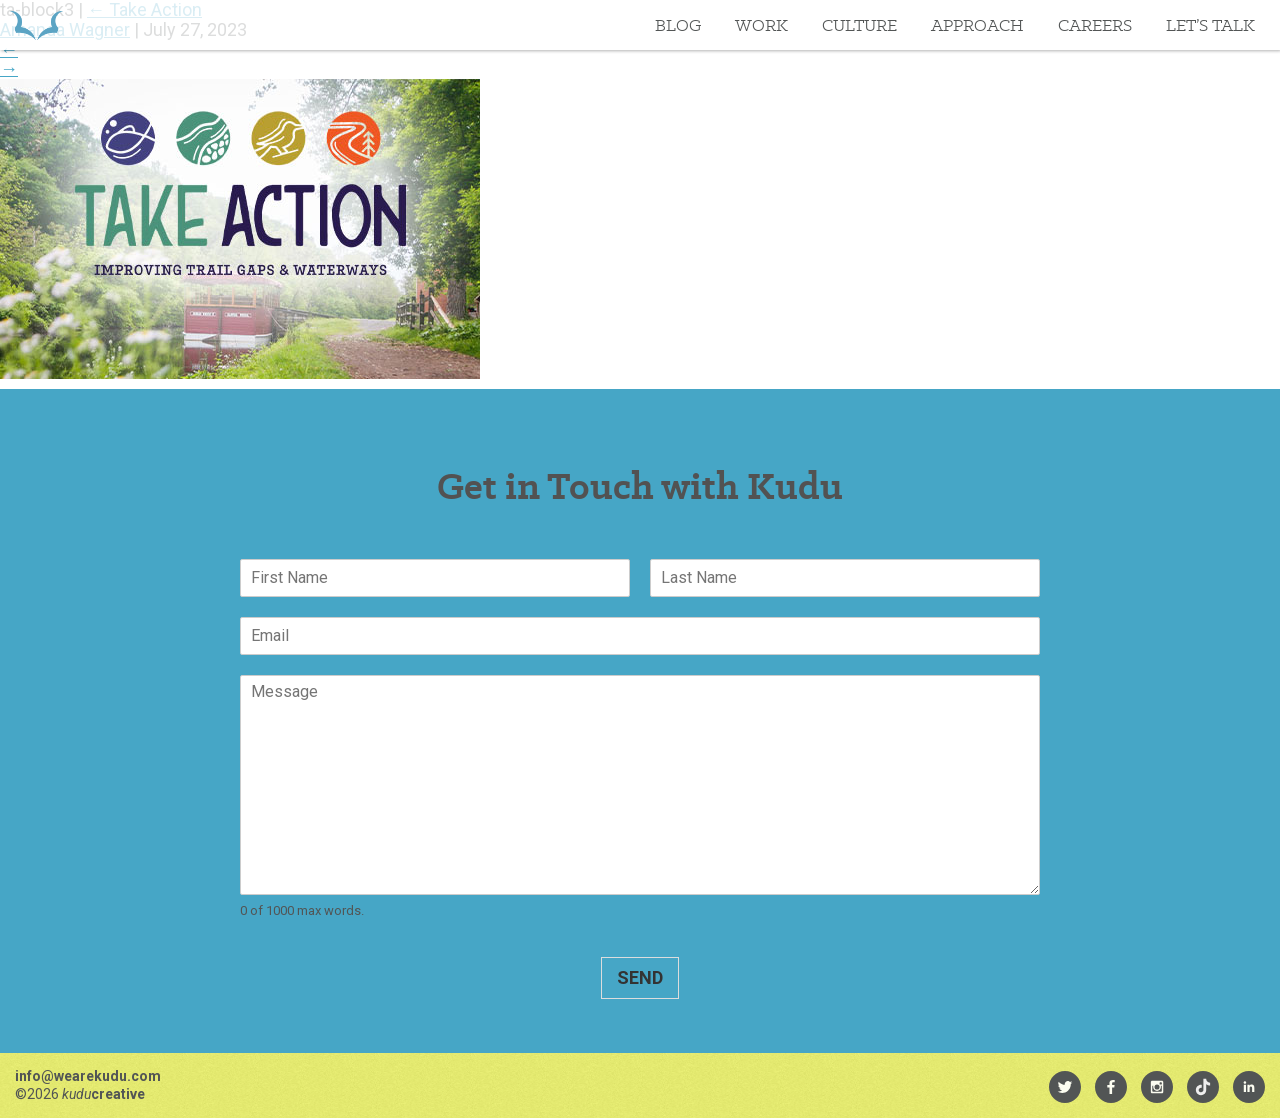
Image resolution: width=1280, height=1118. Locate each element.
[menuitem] (1065, 1087)
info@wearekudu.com (88, 1076)
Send (640, 977)
